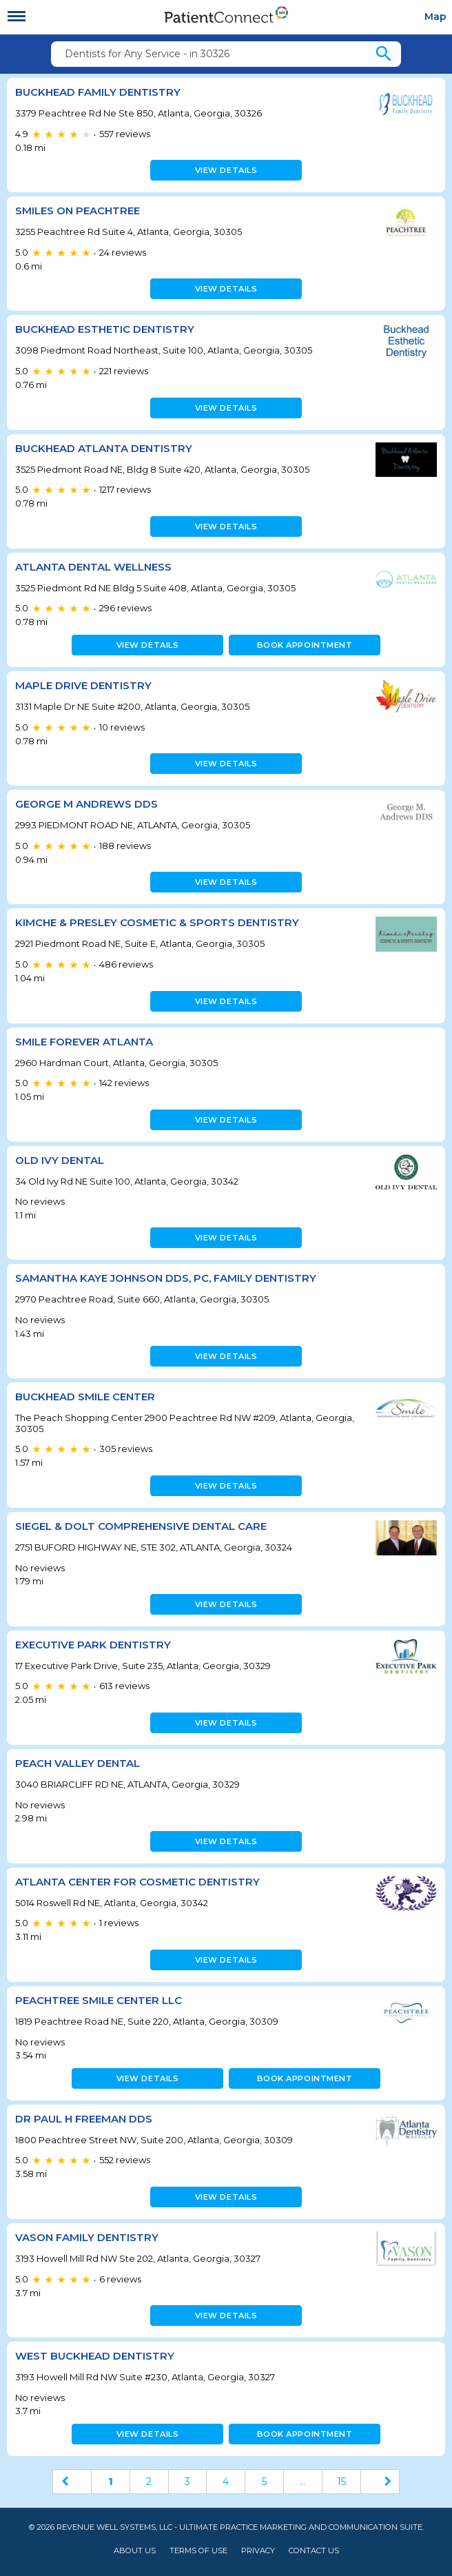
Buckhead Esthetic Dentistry (104, 329)
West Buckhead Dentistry (94, 2355)
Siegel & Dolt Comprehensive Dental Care (141, 1526)
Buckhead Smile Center (85, 1396)
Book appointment (305, 645)
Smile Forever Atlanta (84, 1041)
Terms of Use (198, 2550)
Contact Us (314, 2550)
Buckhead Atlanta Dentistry (103, 448)
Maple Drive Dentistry (83, 685)
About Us (135, 2550)
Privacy (258, 2550)
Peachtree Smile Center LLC (98, 2000)
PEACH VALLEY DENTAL (77, 1763)
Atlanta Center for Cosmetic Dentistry (137, 1881)
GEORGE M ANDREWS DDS (86, 803)
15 (341, 2481)
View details (226, 170)
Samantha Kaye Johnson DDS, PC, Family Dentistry (165, 1278)
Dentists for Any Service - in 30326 (147, 54)
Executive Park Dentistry (93, 1644)
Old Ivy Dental (59, 1160)
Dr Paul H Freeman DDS (83, 2118)
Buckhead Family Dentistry (98, 92)
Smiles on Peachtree (77, 210)
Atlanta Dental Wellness (93, 566)
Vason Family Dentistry (86, 2237)
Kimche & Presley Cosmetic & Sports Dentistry (157, 922)
